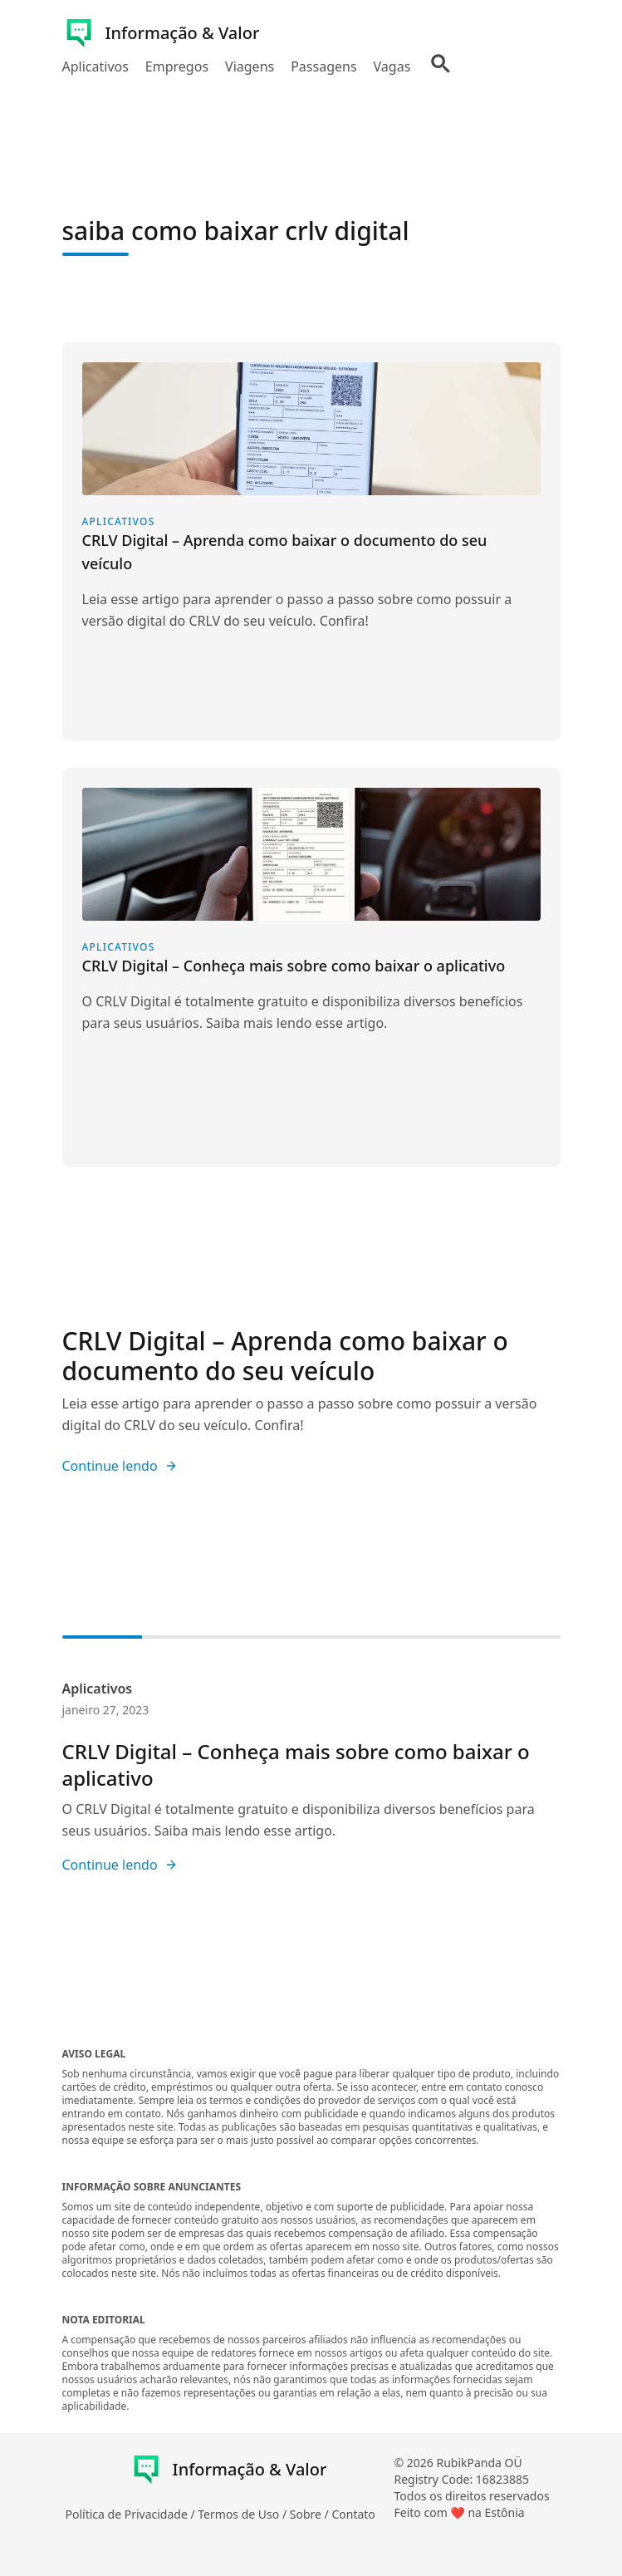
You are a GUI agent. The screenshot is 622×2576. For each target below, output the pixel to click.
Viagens (249, 66)
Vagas (392, 66)
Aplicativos (95, 66)
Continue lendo (120, 1466)
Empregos (176, 66)
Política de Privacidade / (132, 2514)
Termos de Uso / (243, 2514)
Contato (353, 2514)
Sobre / (311, 2514)
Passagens (323, 66)
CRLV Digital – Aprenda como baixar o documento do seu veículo (285, 1356)
